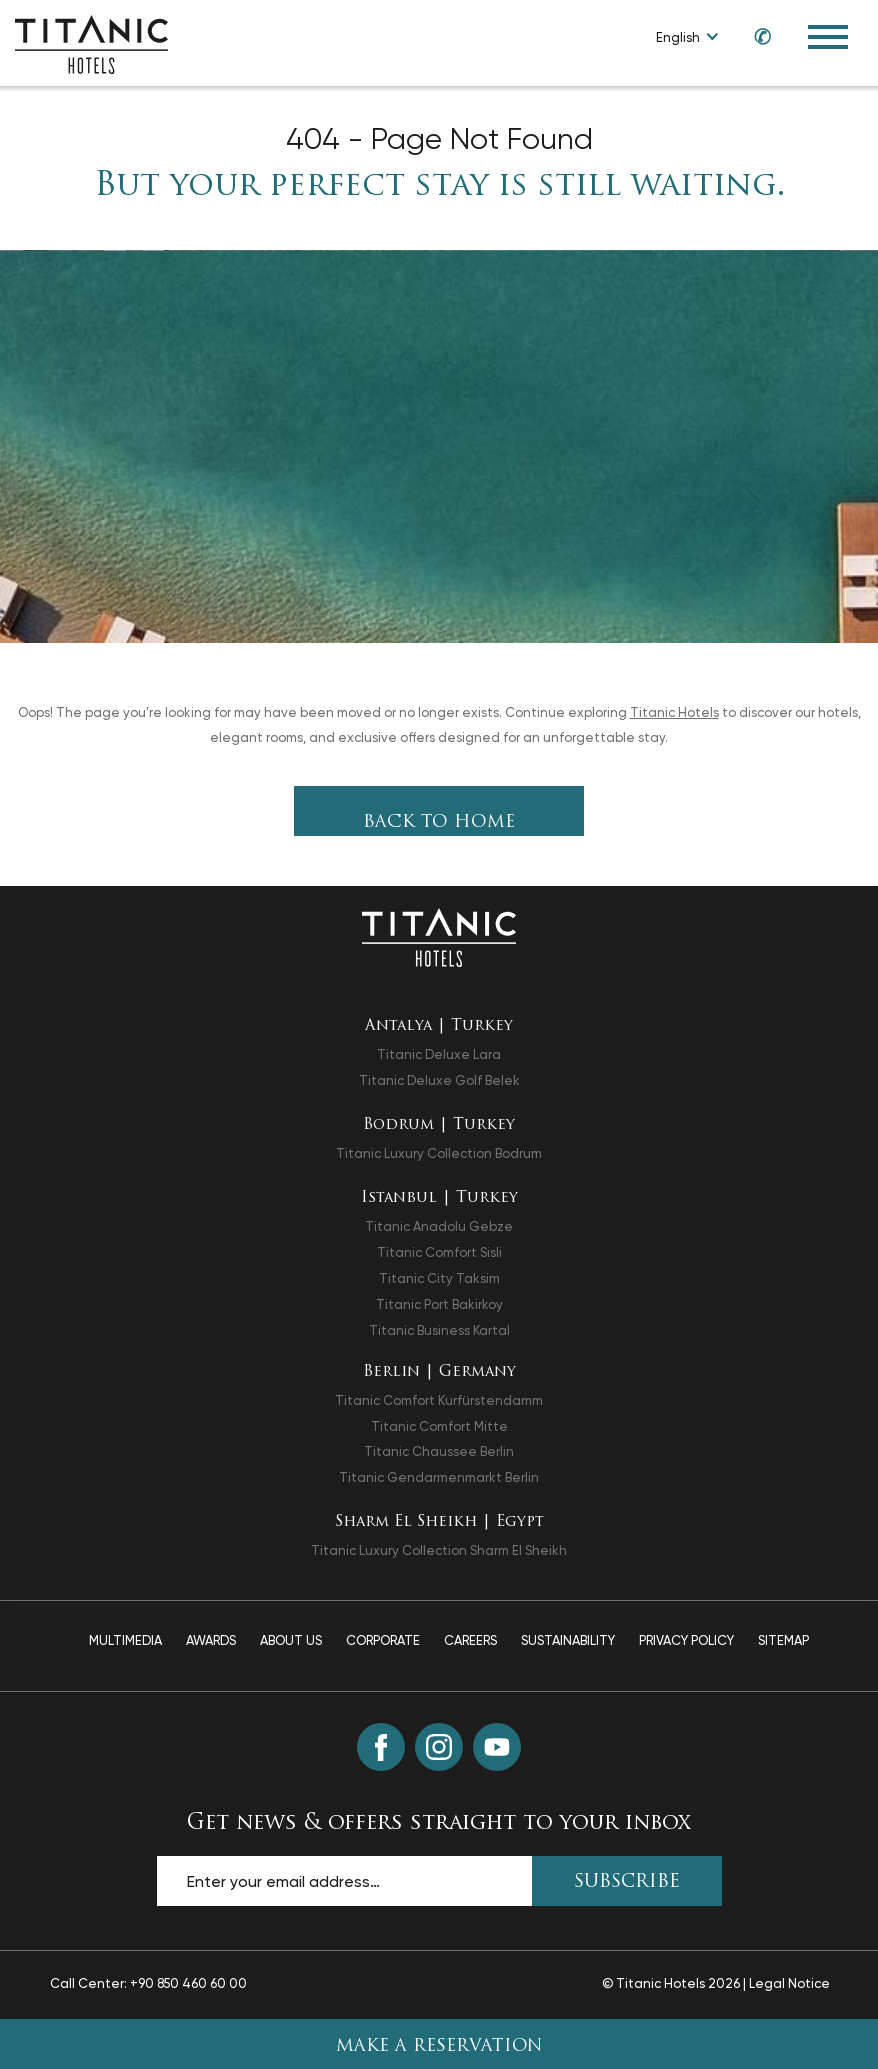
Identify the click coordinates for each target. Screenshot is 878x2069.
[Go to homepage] (91, 43)
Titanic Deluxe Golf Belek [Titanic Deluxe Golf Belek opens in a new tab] (439, 1080)
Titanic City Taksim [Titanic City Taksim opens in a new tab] (439, 1278)
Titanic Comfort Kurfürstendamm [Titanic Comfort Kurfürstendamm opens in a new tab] (439, 1400)
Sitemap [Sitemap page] (783, 1640)
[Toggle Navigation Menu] (828, 37)
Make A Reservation (439, 2046)
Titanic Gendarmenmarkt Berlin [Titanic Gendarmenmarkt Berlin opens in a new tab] (439, 1477)
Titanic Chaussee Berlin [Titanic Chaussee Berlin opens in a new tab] (439, 1451)
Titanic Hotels (674, 712)
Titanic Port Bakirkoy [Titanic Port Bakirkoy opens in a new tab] (439, 1304)
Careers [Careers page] (470, 1640)
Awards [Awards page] (211, 1640)
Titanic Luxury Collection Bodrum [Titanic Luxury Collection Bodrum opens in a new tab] (439, 1153)
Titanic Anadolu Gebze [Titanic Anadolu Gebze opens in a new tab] (439, 1226)
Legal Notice (789, 1983)
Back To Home (439, 822)
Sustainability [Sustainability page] (568, 1640)
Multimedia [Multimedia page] (125, 1640)
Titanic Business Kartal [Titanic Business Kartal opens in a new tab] (439, 1330)
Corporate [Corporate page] (383, 1640)
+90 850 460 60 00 (188, 1983)
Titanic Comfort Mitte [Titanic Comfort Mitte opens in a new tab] (439, 1426)
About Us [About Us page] (291, 1640)
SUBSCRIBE (627, 1882)
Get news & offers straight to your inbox (439, 1823)
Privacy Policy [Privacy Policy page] (686, 1640)
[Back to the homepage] (438, 936)
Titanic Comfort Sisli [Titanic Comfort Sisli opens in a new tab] (439, 1252)
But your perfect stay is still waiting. (439, 187)
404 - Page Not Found (439, 139)
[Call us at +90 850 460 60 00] (753, 36)
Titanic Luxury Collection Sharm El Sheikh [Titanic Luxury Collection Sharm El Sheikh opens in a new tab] (439, 1550)
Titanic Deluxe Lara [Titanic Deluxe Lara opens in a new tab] (439, 1054)
